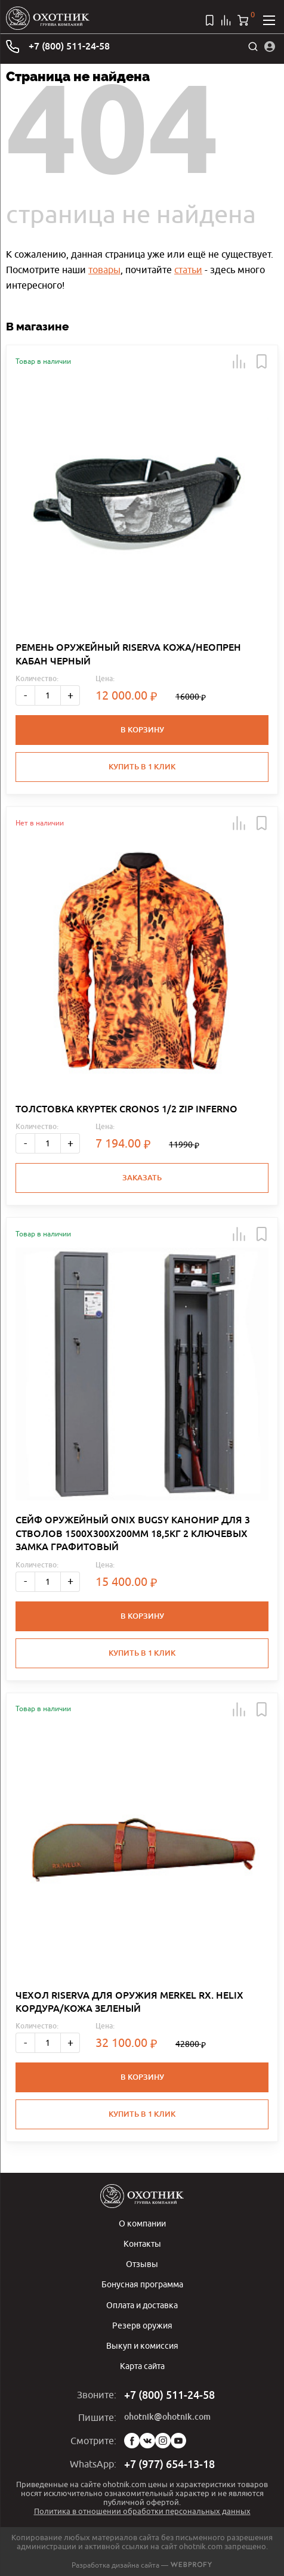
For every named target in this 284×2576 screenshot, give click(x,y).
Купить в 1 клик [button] (142, 767)
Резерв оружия (142, 2325)
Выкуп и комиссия (142, 2345)
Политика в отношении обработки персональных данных (142, 2511)
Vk (147, 2440)
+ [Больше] (70, 695)
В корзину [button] (142, 730)
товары (104, 269)
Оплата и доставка (142, 2305)
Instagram (163, 2440)
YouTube (178, 2440)
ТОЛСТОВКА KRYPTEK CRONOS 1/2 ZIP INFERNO (126, 1109)
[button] (239, 361)
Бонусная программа (142, 2284)
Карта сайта (142, 2366)
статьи (188, 269)
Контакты (142, 2243)
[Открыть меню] (269, 20)
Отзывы (142, 2264)
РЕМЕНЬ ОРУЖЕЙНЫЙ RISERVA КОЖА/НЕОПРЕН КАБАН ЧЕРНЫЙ (128, 654)
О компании (142, 2223)
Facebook (132, 2440)
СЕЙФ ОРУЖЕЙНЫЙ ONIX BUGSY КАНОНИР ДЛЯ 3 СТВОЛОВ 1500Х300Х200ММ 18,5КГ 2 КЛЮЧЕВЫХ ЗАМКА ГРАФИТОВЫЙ (133, 1533)
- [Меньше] (25, 695)
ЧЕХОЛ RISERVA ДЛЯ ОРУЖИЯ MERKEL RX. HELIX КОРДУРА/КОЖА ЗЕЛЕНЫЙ (129, 2002)
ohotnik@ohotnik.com (167, 2416)
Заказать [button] (142, 1178)
